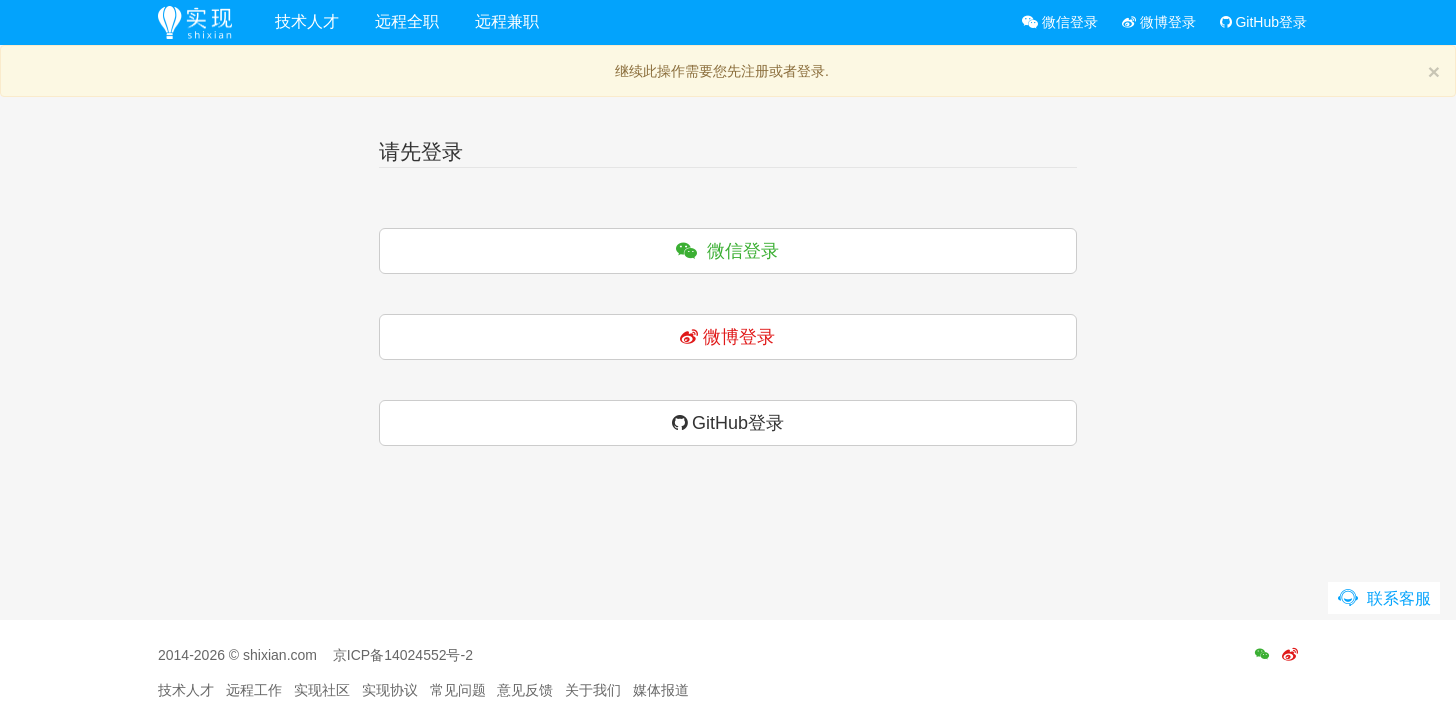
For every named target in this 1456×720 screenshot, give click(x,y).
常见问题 (458, 690)
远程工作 (254, 690)
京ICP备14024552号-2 (403, 655)
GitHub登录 (1263, 22)
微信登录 (1060, 22)
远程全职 (407, 21)
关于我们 (593, 690)
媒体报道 (661, 690)
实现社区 (322, 690)
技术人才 (307, 21)
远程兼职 (507, 21)
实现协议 (390, 690)
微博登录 (1159, 22)
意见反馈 (525, 690)
